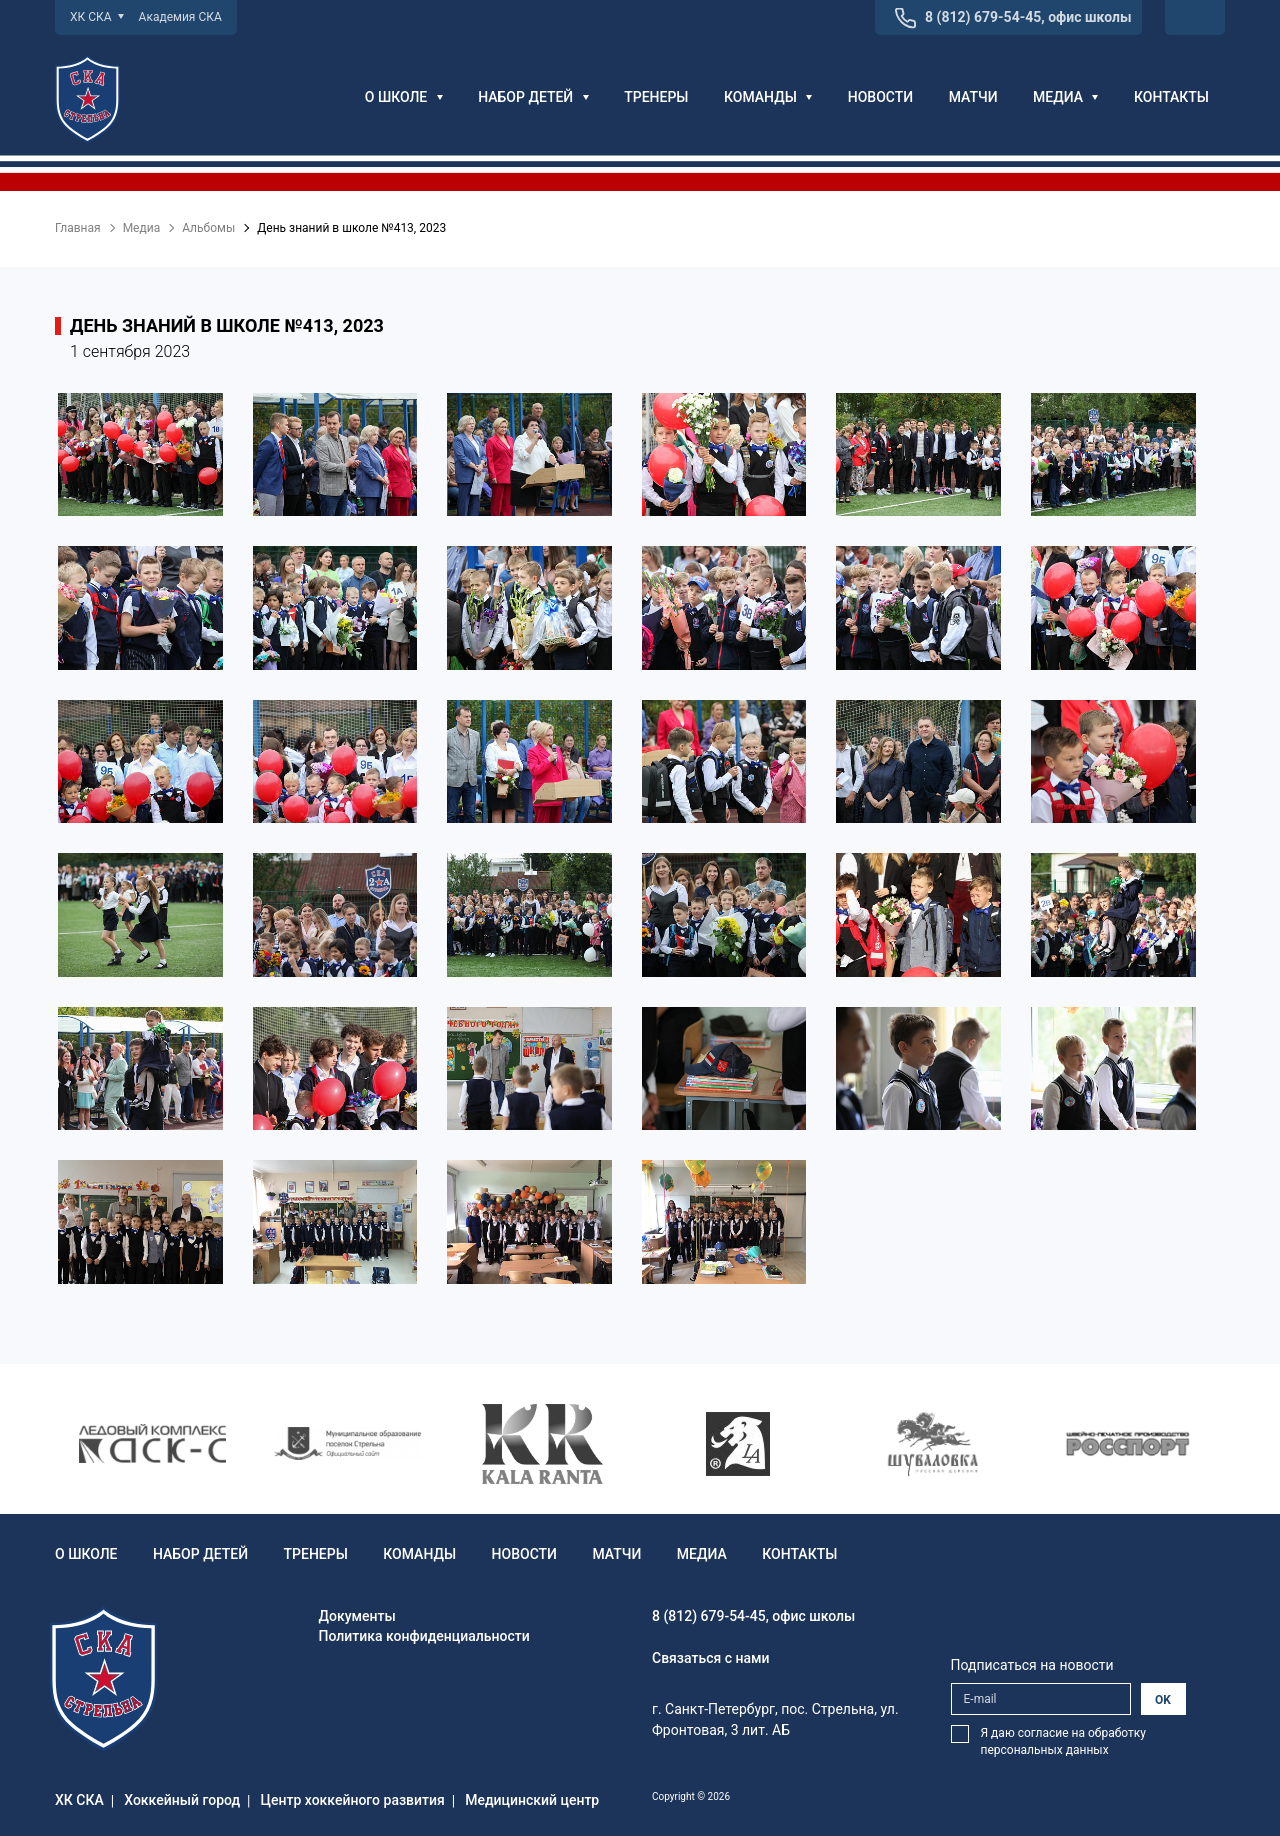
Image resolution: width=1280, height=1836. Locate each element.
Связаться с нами (711, 1658)
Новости (880, 97)
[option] (152, 1444)
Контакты (1171, 97)
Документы (357, 1616)
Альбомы (208, 228)
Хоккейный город (182, 1800)
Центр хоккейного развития (353, 1800)
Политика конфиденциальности (424, 1636)
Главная (78, 228)
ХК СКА (97, 17)
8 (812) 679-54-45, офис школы (1028, 17)
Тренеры (656, 97)
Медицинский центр (532, 1800)
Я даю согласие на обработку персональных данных (1063, 1741)
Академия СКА (180, 17)
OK (1163, 1700)
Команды (768, 97)
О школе (404, 97)
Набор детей (533, 97)
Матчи (973, 97)
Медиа (1065, 97)
